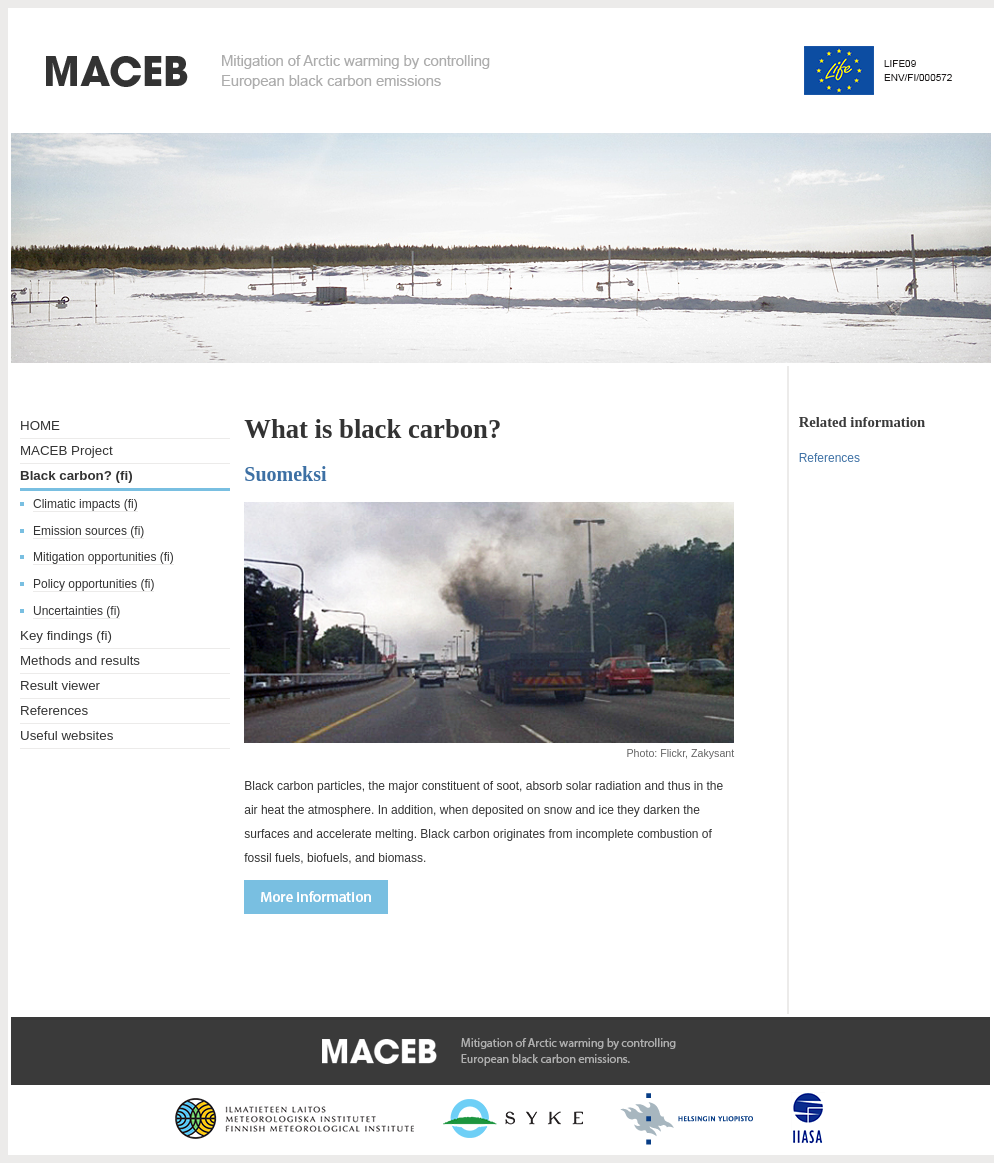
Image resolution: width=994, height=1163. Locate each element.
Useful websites (66, 735)
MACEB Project (66, 450)
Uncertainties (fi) (76, 611)
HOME (40, 425)
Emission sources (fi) (88, 531)
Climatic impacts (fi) (85, 504)
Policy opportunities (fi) (93, 584)
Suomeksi (285, 474)
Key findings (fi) (66, 635)
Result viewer (60, 685)
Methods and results (80, 660)
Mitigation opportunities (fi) (103, 557)
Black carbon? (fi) (76, 475)
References (54, 710)
